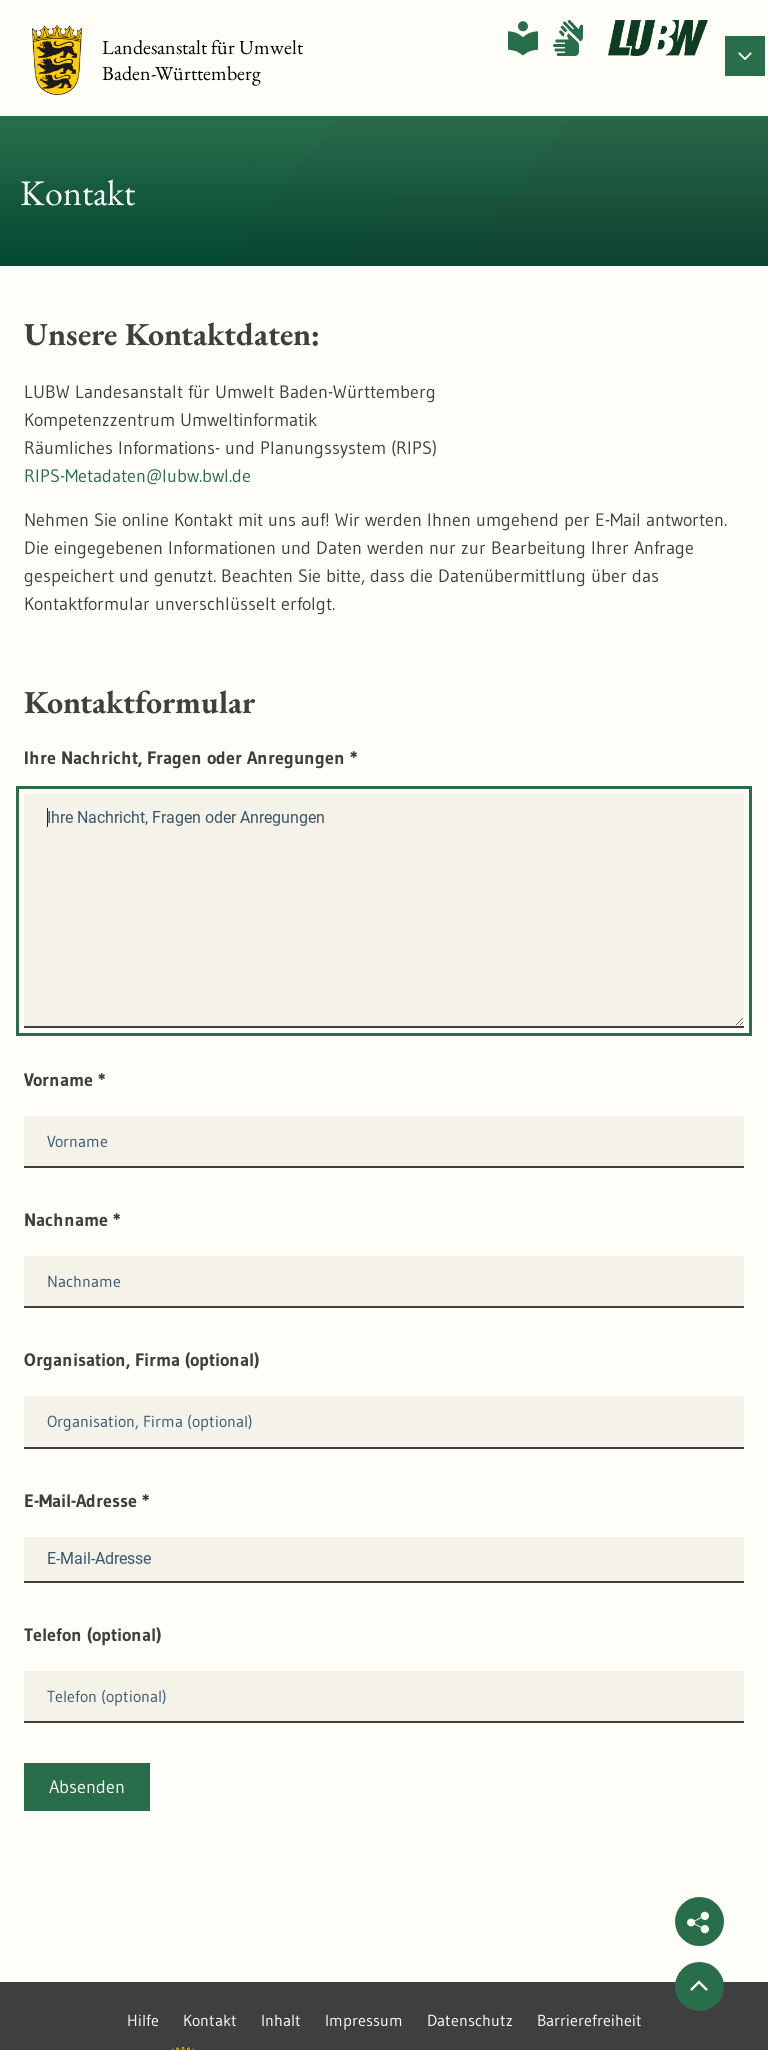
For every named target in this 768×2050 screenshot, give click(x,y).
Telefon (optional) (92, 1635)
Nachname (72, 1220)
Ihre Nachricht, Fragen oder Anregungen (191, 758)
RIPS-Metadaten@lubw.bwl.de (137, 476)
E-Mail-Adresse (87, 1501)
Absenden (87, 1787)
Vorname (65, 1080)
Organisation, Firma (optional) (141, 1360)
